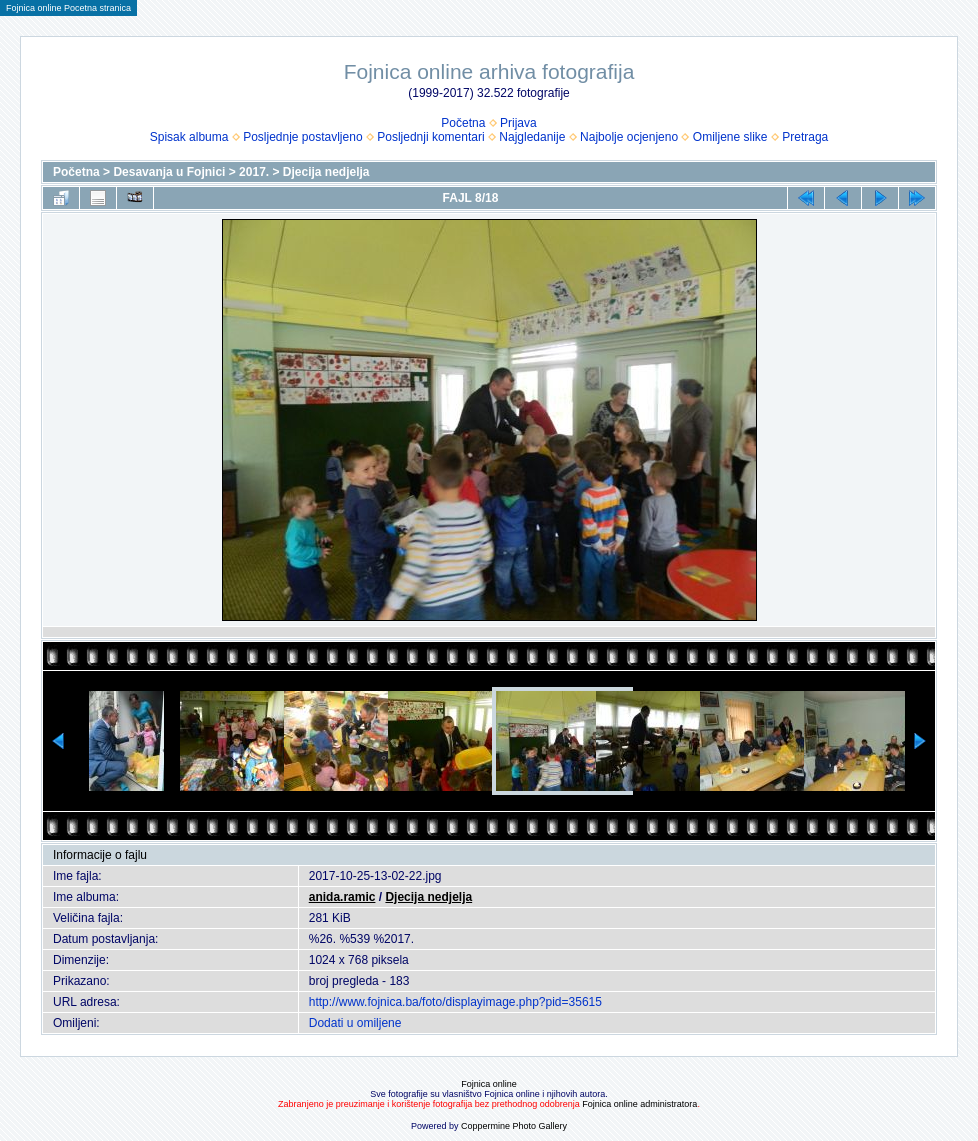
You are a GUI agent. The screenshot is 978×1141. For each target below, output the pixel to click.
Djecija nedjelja (326, 172)
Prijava (518, 123)
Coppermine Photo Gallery (514, 1126)
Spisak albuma (189, 137)
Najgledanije (532, 137)
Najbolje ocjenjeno (629, 137)
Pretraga (805, 137)
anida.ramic (342, 897)
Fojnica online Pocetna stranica (68, 8)
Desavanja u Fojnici (169, 172)
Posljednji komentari (430, 137)
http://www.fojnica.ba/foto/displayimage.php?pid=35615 (455, 1002)
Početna (463, 123)
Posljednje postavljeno (302, 137)
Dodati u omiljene (355, 1023)
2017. (254, 172)
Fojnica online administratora (639, 1104)
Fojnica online (489, 1084)
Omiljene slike (730, 137)
